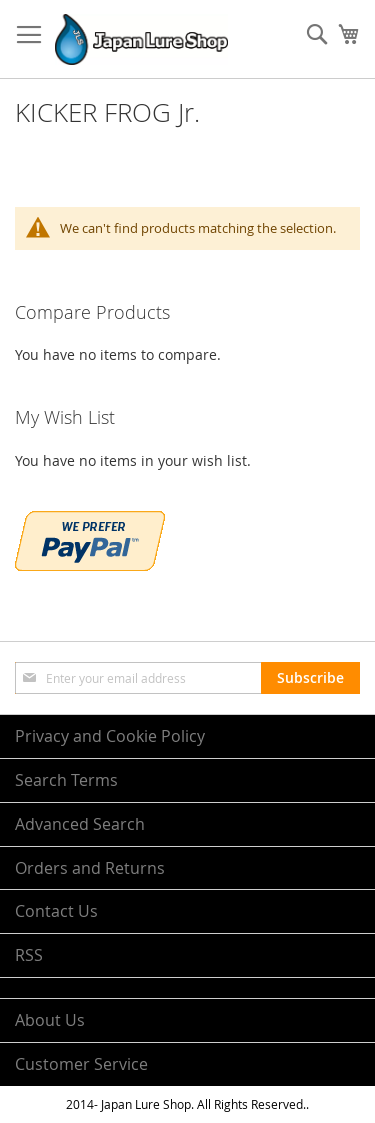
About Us (50, 1020)
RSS (29, 955)
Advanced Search (80, 824)
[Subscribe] (310, 678)
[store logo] (141, 39)
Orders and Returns (90, 868)
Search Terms (66, 780)
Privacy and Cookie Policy (110, 736)
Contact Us (56, 911)
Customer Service (81, 1064)
